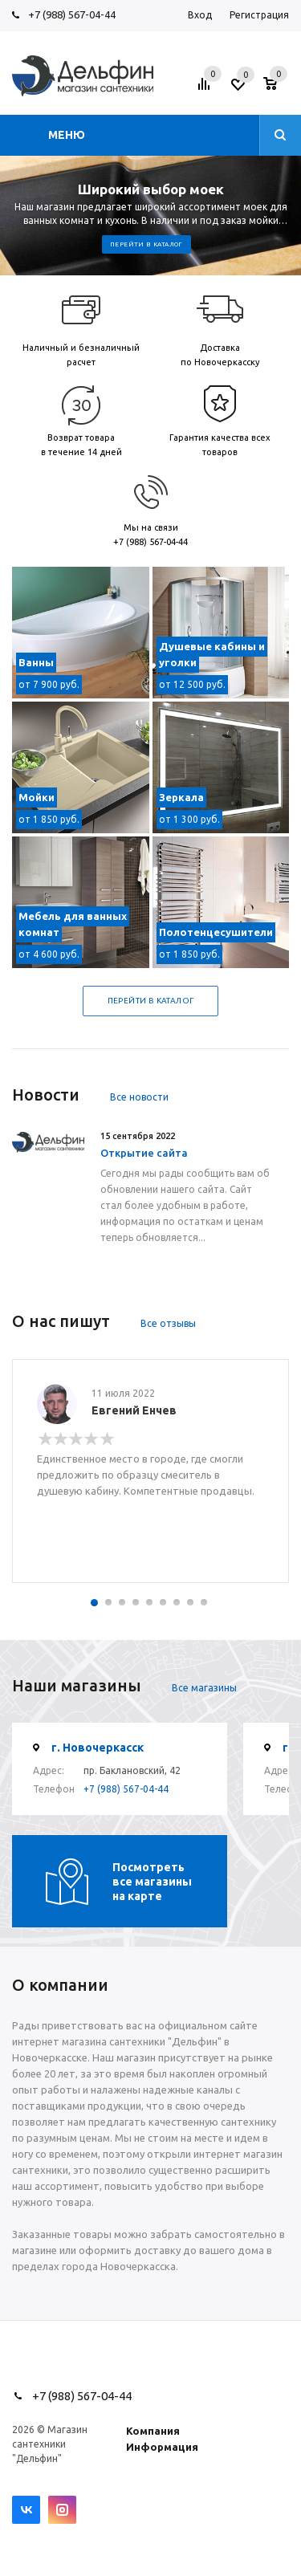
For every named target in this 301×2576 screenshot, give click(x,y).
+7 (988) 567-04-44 (72, 14)
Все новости (139, 1097)
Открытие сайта (144, 1152)
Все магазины (204, 1688)
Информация (162, 2446)
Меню (66, 134)
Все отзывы (168, 1323)
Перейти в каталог (146, 244)
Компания (153, 2430)
